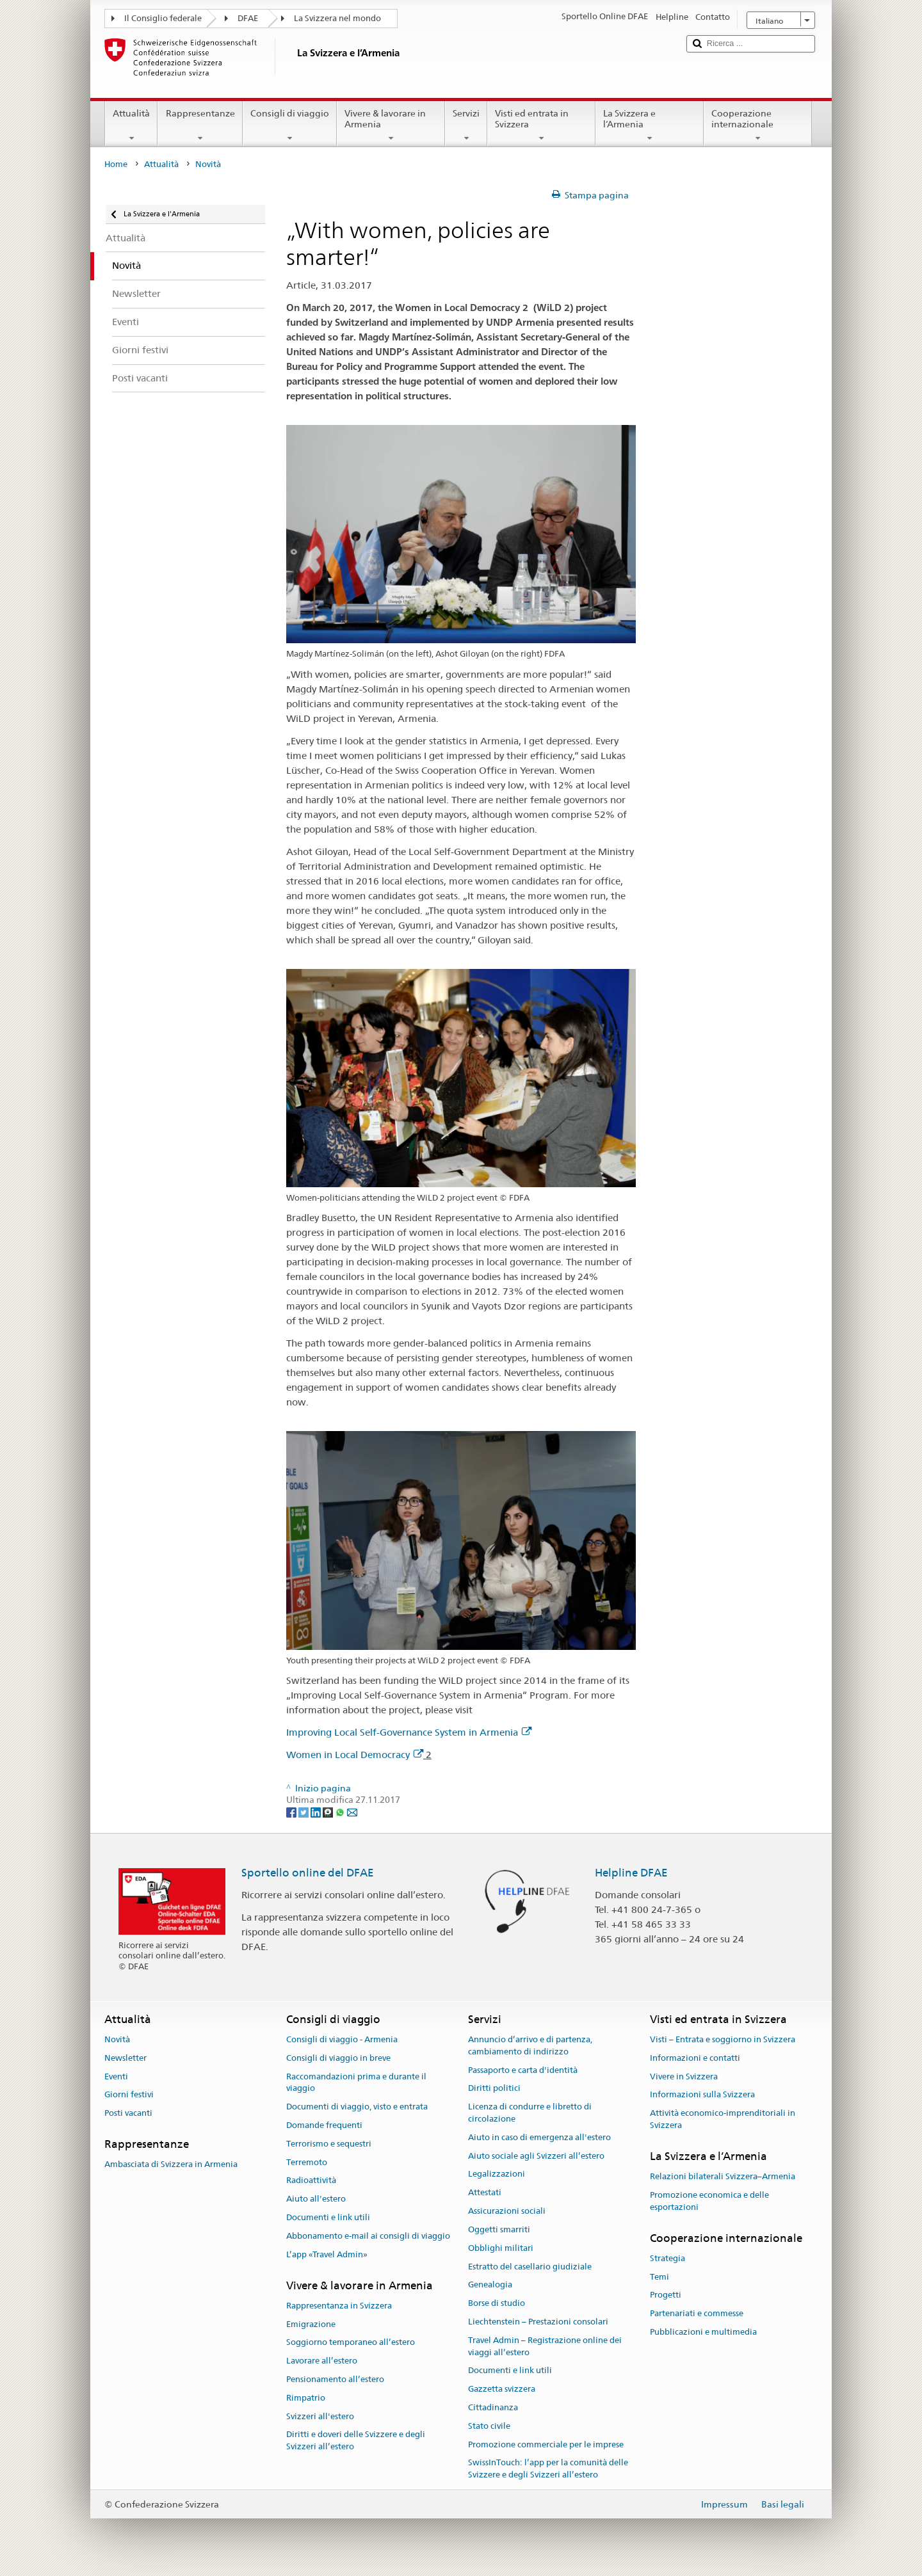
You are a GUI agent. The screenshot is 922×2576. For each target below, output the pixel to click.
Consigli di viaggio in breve (338, 2058)
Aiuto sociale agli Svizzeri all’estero (536, 2156)
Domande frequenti (324, 2125)
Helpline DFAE (631, 1872)
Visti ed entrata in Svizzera (541, 125)
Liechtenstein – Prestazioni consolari (538, 2321)
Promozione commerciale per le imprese (546, 2444)
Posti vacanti (128, 2113)
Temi (659, 2277)
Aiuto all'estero (316, 2199)
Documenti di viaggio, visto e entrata (357, 2106)
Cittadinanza (493, 2407)
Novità (117, 2039)
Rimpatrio (305, 2398)
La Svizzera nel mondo (337, 18)
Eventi (116, 2076)
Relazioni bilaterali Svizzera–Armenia (722, 2176)
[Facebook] (292, 1812)
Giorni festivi (129, 2095)
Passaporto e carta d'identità (523, 2070)
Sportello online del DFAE (307, 1872)
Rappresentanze (199, 125)
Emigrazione (311, 2324)
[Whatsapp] (341, 1812)
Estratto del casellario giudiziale (530, 2266)
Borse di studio (496, 2303)
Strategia (667, 2258)
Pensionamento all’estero (335, 2379)
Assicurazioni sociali (507, 2211)
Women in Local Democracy (354, 1754)
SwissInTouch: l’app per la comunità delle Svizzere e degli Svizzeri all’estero (548, 2469)
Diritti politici (494, 2088)
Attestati (484, 2193)
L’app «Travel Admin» (327, 2254)
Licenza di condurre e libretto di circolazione (530, 2113)
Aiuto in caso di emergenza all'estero (539, 2137)
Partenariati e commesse (696, 2313)
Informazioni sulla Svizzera (702, 2095)
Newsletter (125, 2058)
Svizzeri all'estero (320, 2416)
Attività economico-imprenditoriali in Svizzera (722, 2119)
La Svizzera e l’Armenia (649, 125)
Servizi (466, 125)
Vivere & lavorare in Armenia (390, 125)
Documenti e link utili (328, 2217)
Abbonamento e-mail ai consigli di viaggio (368, 2236)
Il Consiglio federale (163, 18)
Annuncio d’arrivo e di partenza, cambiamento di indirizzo (530, 2045)
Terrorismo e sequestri (328, 2143)
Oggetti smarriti (499, 2229)
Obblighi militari (500, 2248)
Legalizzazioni (496, 2174)
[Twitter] (304, 1812)
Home (115, 164)
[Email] (352, 1812)
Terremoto (306, 2162)
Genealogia (490, 2285)
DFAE (248, 18)
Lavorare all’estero (321, 2360)
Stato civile (489, 2426)
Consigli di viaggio (289, 125)
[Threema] (329, 1812)
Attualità (131, 125)
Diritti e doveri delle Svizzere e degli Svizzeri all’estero (355, 2441)
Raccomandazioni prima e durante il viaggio (356, 2082)
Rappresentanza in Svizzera (339, 2305)
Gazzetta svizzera (501, 2389)
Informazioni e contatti (695, 2058)
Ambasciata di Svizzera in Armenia (171, 2165)
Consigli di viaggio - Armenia (342, 2039)
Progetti (665, 2295)
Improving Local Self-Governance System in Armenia (408, 1732)
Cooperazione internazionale (757, 125)
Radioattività (311, 2181)
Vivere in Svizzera (684, 2076)
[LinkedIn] (317, 1812)
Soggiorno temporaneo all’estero (350, 2343)
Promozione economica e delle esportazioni (709, 2201)
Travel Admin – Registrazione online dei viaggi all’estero (545, 2346)
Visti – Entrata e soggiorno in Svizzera (722, 2039)
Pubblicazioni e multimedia (703, 2332)
